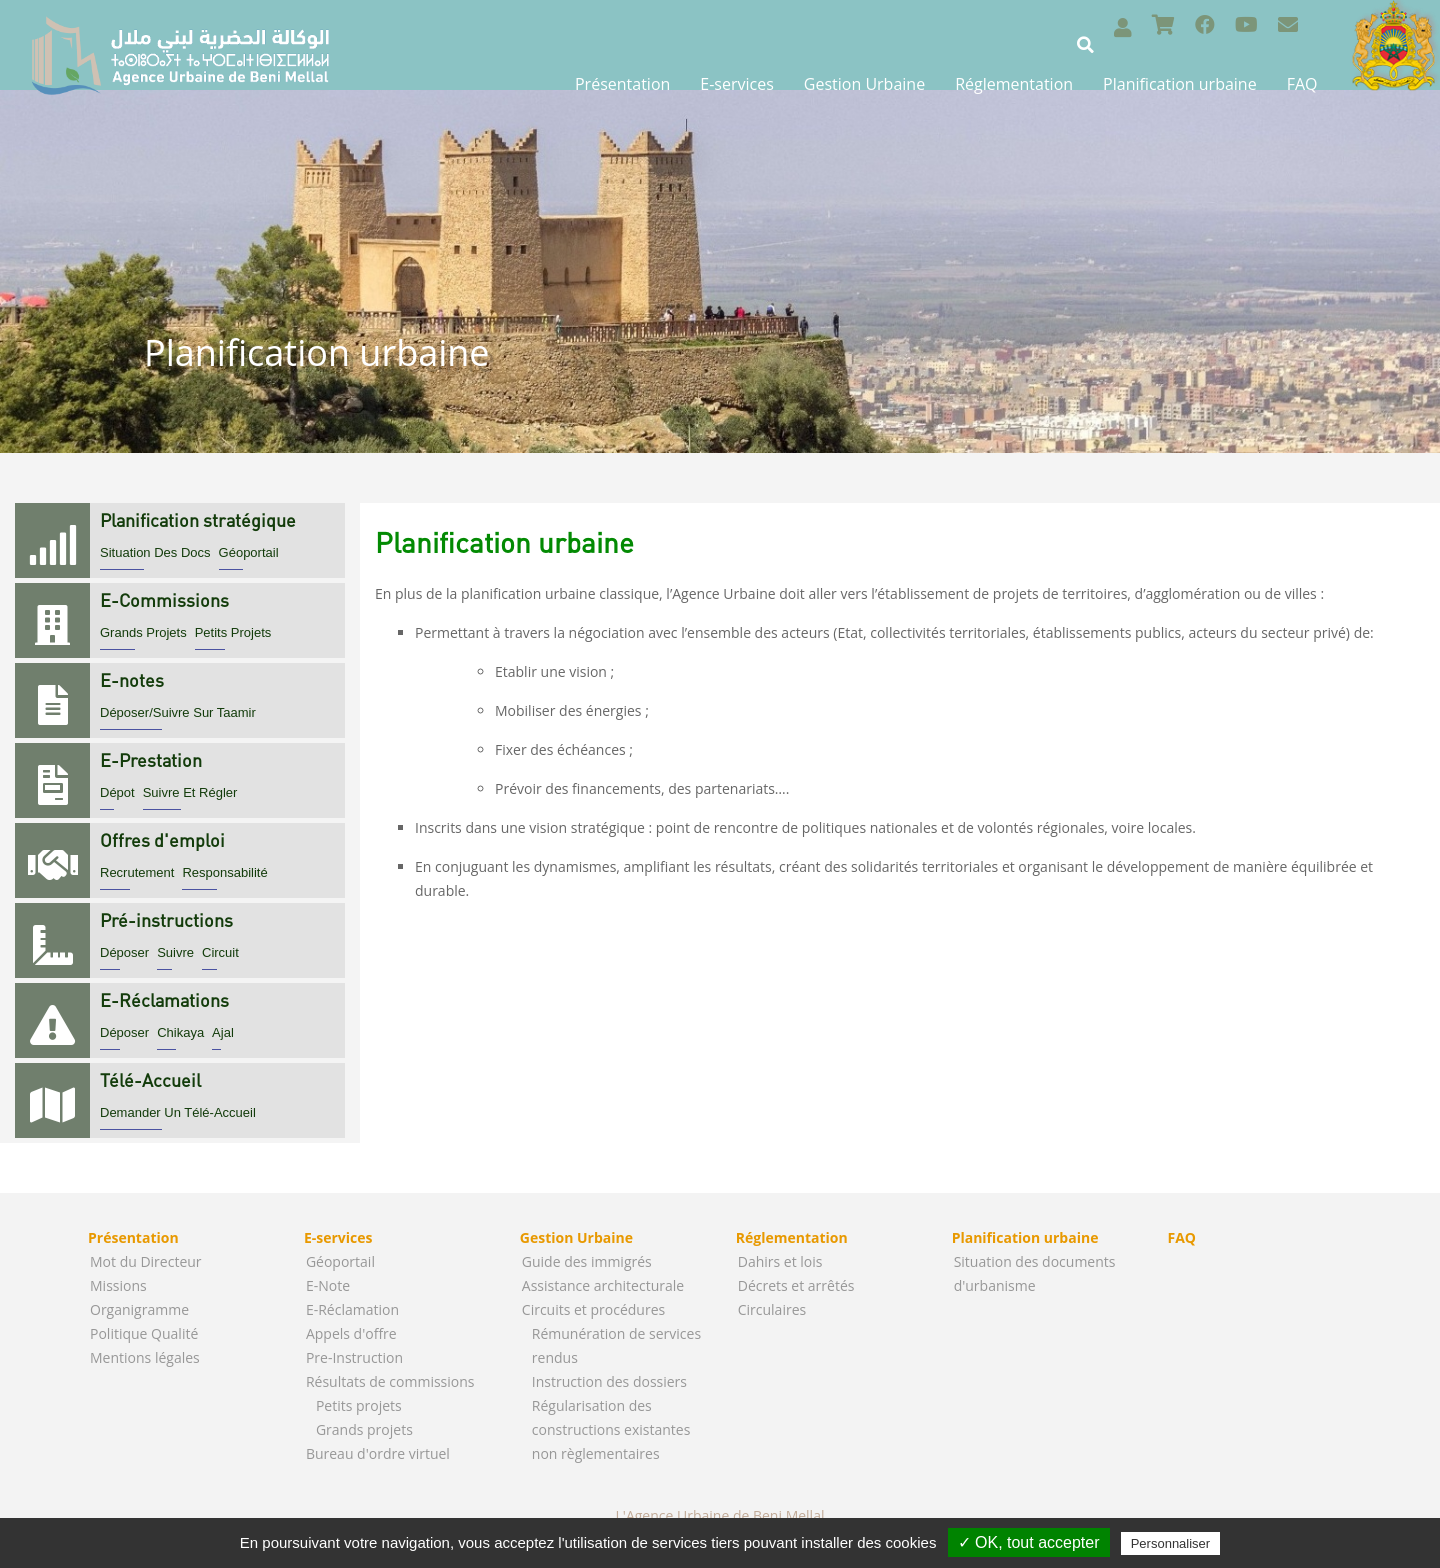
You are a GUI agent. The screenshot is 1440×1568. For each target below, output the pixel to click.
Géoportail (340, 1261)
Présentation (622, 84)
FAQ (1302, 84)
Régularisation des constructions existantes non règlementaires (611, 1429)
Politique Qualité (144, 1333)
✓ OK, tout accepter (1029, 1542)
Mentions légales (145, 1357)
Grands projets (364, 1429)
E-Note (328, 1285)
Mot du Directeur (146, 1261)
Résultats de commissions (390, 1381)
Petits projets (359, 1405)
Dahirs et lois (780, 1261)
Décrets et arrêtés (796, 1285)
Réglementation (1014, 84)
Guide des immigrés (587, 1261)
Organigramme (139, 1309)
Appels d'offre (351, 1333)
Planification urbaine (1180, 84)
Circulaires (772, 1309)
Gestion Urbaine (864, 84)
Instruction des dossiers (609, 1381)
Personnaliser (1171, 1543)
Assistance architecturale (603, 1285)
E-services (737, 84)
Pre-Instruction (354, 1357)
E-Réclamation (352, 1309)
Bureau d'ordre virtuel (378, 1453)
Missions (118, 1285)
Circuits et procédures (593, 1309)
